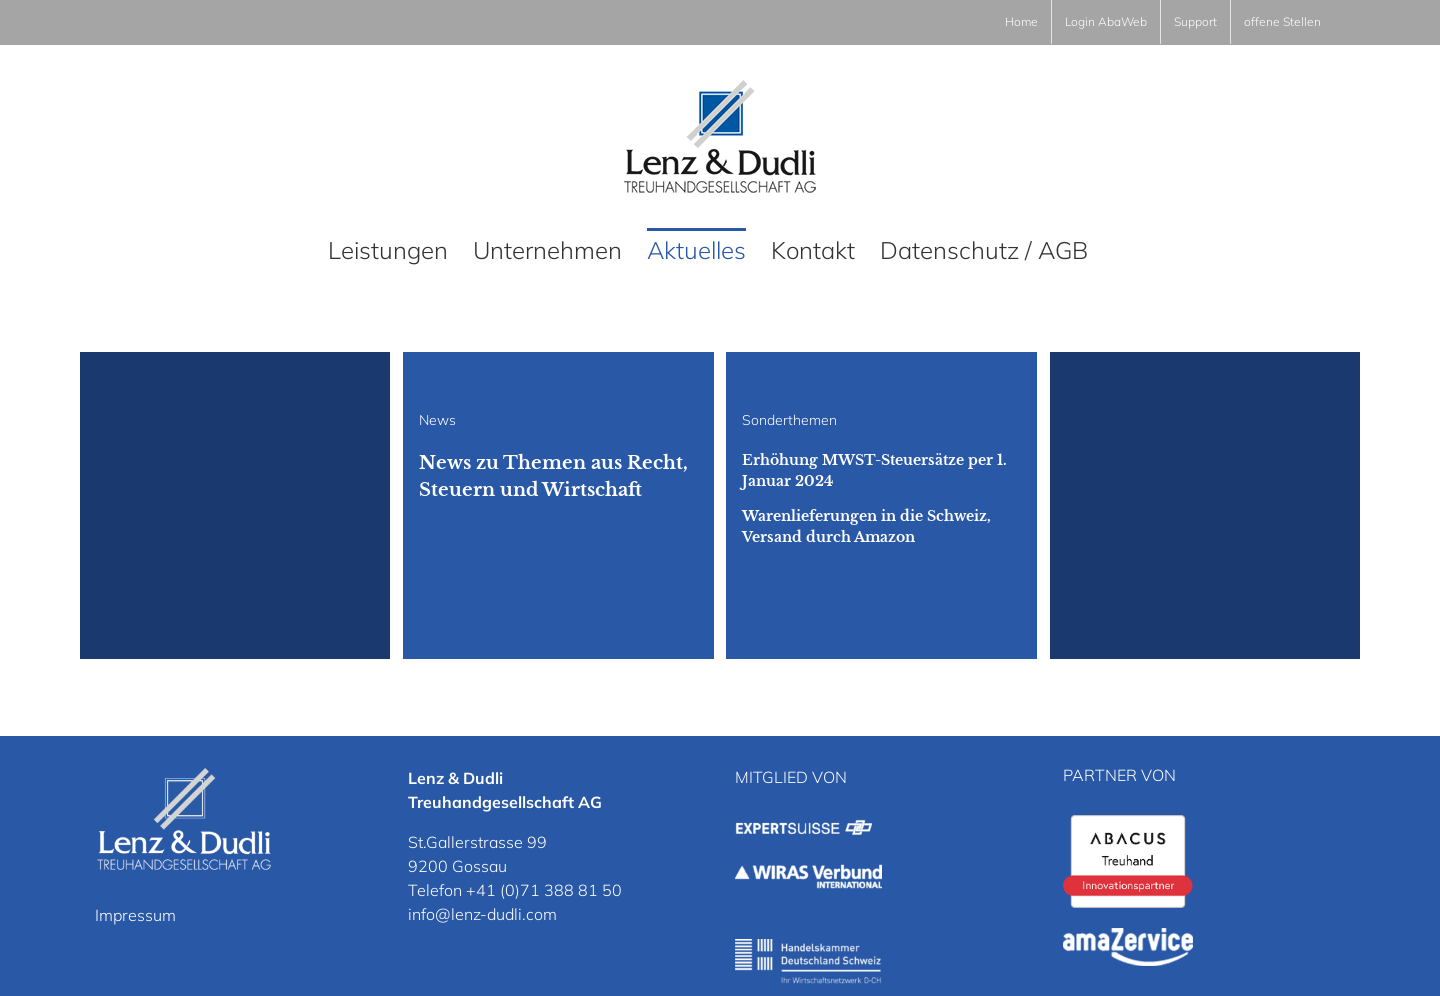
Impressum (135, 915)
